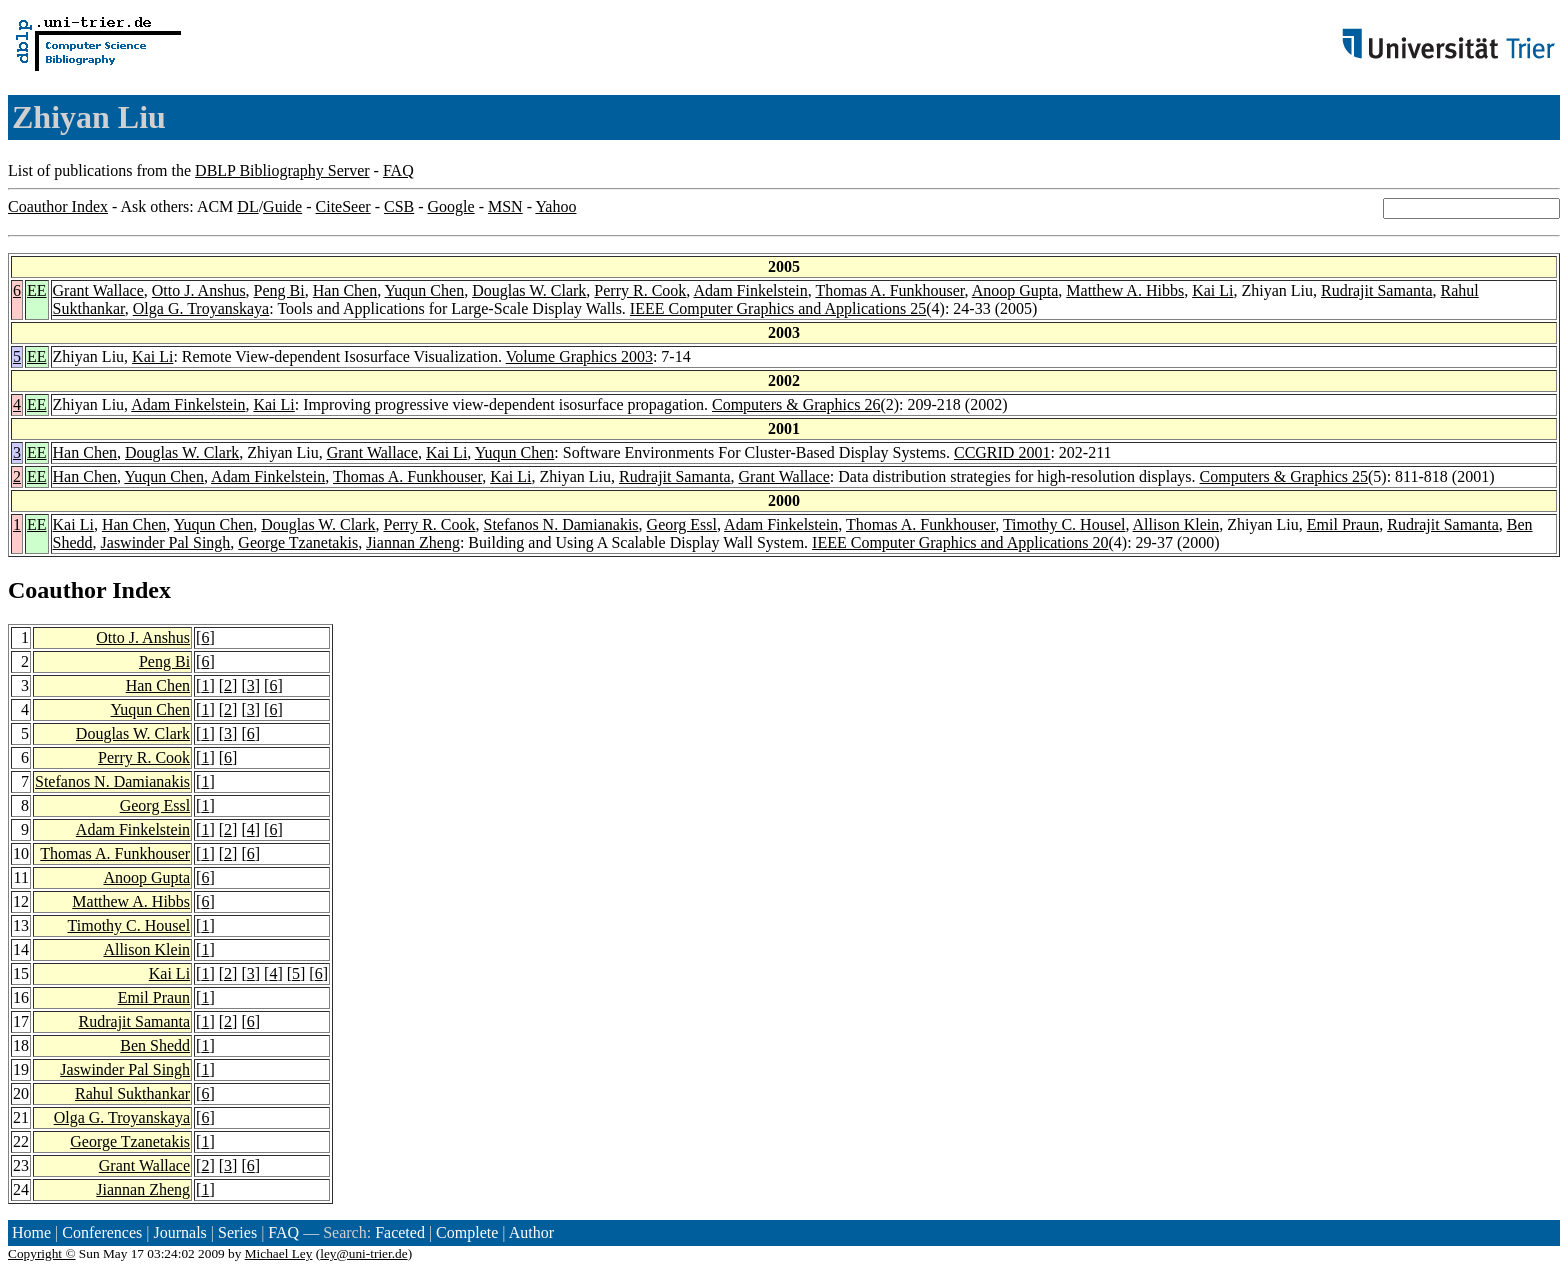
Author (531, 1232)
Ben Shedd (155, 1045)
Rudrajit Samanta (1377, 290)
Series (237, 1232)
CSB (399, 206)
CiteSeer (343, 206)
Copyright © (42, 1253)
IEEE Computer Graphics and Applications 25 (778, 308)
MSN (505, 206)
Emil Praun (1343, 524)
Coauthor (57, 590)
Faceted (400, 1232)
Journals (179, 1232)
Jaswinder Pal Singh (166, 542)
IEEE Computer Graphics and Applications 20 (960, 542)
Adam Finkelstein (750, 290)
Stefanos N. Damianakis (561, 524)
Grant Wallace (98, 290)
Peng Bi (279, 290)
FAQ (398, 170)
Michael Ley (279, 1253)
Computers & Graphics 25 (1284, 476)
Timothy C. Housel (1064, 524)
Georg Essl (682, 524)
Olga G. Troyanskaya (201, 308)
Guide (282, 206)
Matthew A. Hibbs (1125, 290)
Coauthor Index (58, 206)
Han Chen (345, 290)
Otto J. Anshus (199, 290)
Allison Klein (1176, 524)
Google (451, 206)
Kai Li (1212, 290)
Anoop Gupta (1015, 290)
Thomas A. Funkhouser (889, 290)
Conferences (102, 1232)
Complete (467, 1232)
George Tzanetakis (298, 542)
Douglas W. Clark (529, 290)
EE (37, 290)
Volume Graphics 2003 (579, 356)
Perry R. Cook (640, 290)
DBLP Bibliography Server (282, 170)
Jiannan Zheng (413, 542)
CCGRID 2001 (1002, 452)
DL (247, 206)
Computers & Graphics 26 (796, 404)
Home (31, 1232)
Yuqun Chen (425, 290)
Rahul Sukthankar (132, 1093)
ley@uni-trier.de (363, 1253)
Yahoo (555, 206)
